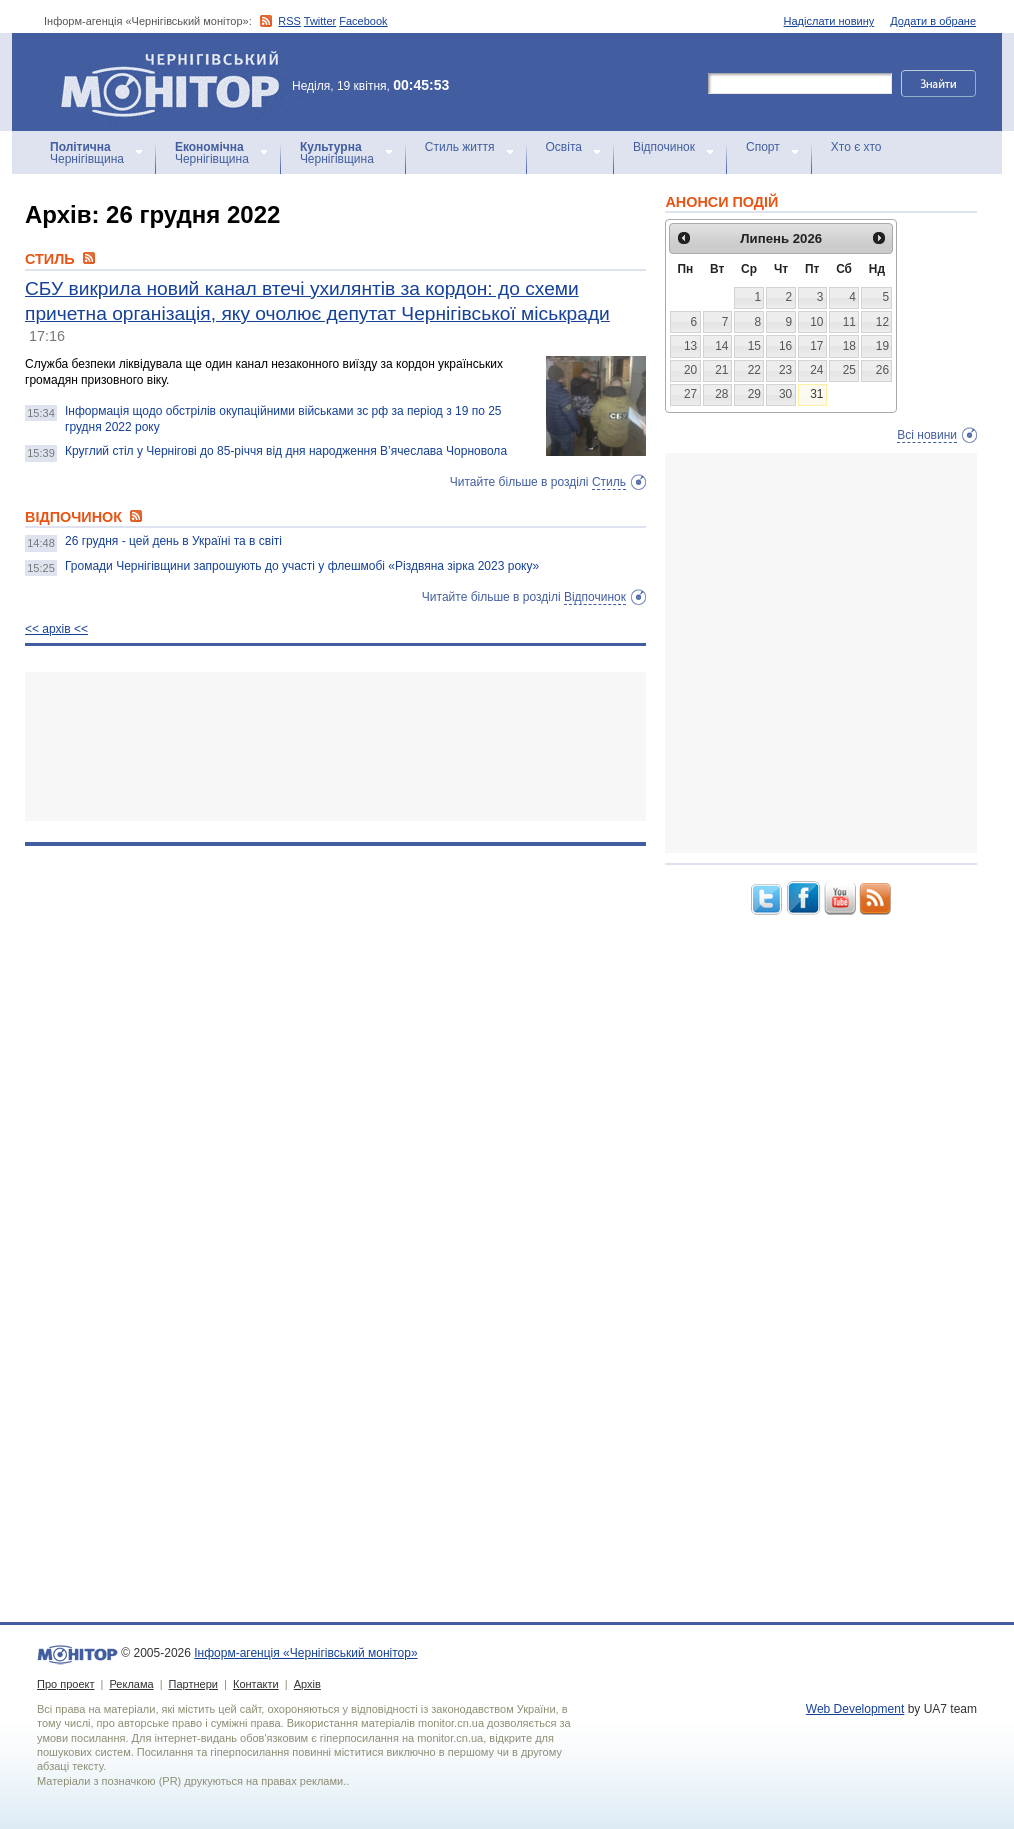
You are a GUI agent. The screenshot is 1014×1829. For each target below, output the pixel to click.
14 (721, 346)
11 (849, 322)
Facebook (363, 21)
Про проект (65, 1684)
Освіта (564, 147)
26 (882, 370)
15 (754, 346)
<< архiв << (56, 629)
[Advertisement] (335, 746)
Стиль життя (460, 147)
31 (816, 394)
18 (849, 346)
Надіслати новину (829, 21)
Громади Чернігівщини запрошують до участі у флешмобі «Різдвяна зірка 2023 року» (302, 566)
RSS (289, 21)
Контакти (256, 1684)
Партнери (193, 1684)
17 (816, 346)
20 (690, 370)
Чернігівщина (87, 153)
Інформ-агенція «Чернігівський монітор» (177, 82)
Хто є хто (856, 147)
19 (882, 346)
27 (690, 394)
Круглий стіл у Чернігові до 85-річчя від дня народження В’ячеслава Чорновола (286, 451)
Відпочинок (664, 147)
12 (882, 322)
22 (754, 370)
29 (754, 394)
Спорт (763, 147)
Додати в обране (933, 21)
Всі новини (927, 435)
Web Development (855, 1709)
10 (816, 322)
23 (785, 370)
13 (690, 346)
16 (785, 346)
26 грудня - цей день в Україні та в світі (173, 541)
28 (721, 394)
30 (785, 394)
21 (721, 370)
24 (816, 370)
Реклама (131, 1684)
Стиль (609, 482)
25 (849, 370)
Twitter (320, 21)
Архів (307, 1684)
